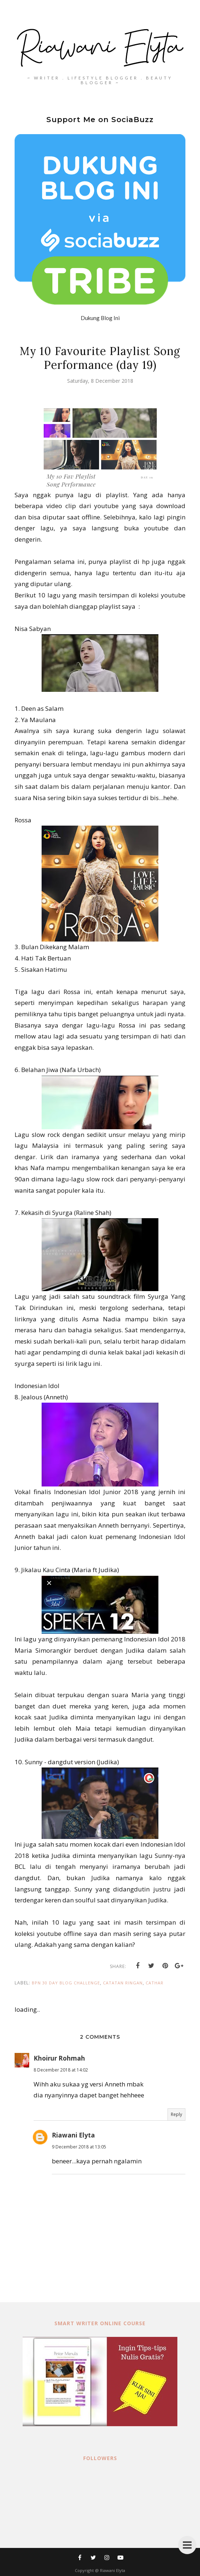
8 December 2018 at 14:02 (61, 2070)
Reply (176, 2114)
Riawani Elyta (73, 2135)
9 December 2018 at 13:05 (79, 2147)
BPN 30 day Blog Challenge (66, 1982)
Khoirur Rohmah (59, 2058)
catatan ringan (123, 1982)
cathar (155, 1982)
